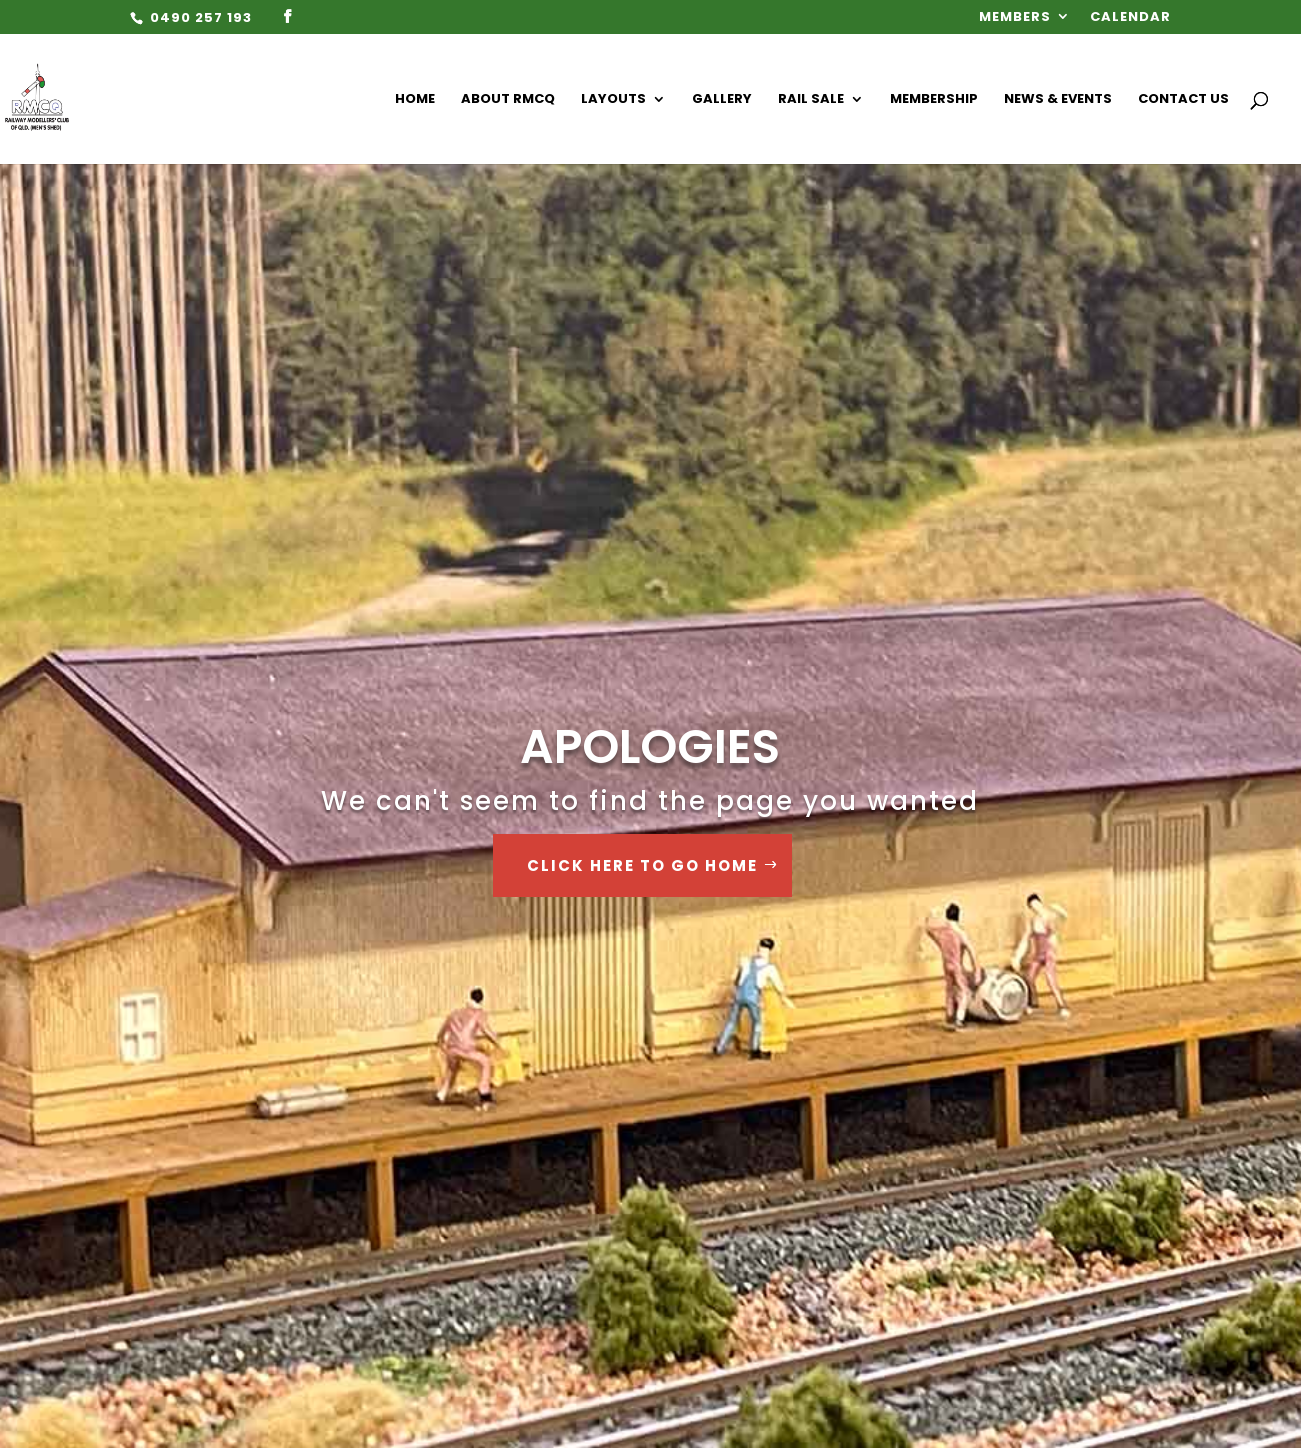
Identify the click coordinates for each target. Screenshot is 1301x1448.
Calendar (1130, 18)
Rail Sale (811, 100)
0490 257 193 (199, 17)
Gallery (722, 100)
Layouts (613, 100)
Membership (934, 100)
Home (415, 100)
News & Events (1058, 100)
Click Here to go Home (642, 865)
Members (1015, 18)
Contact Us (1183, 100)
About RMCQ (508, 100)
